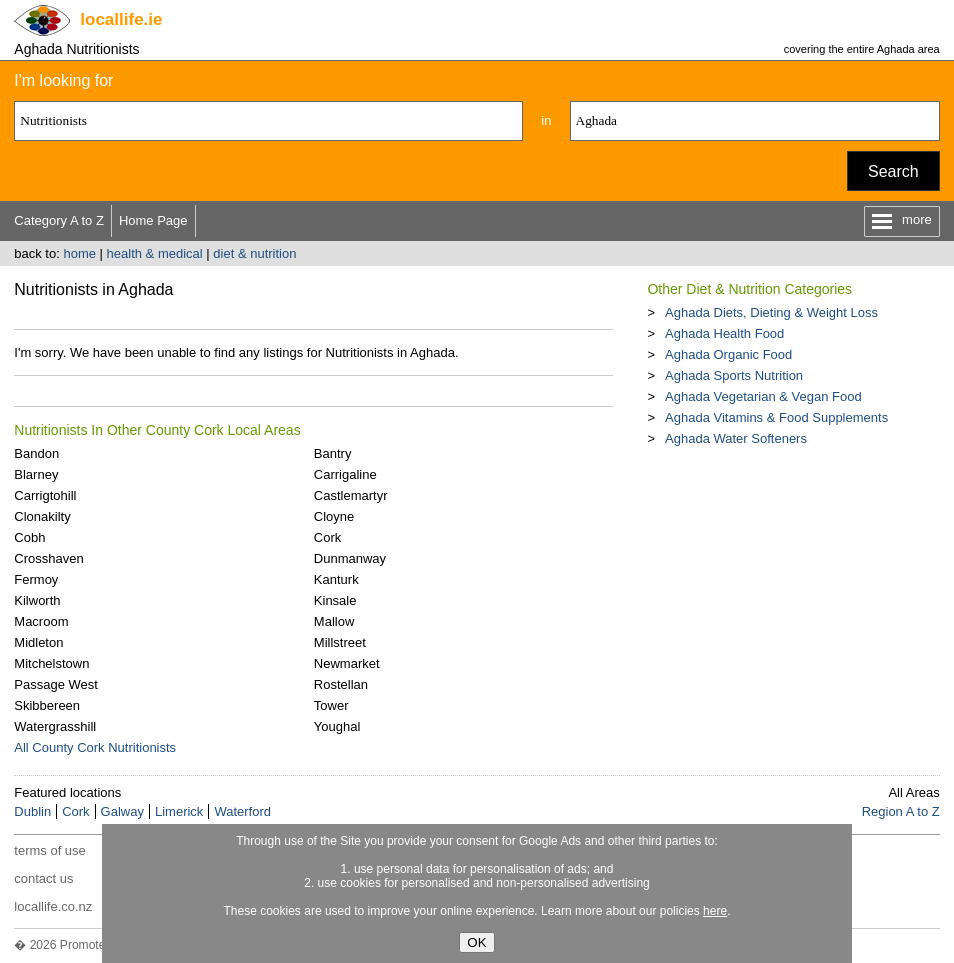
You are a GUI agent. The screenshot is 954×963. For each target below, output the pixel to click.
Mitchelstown (51, 663)
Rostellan (341, 684)
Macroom (41, 621)
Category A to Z (59, 220)
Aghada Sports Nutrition (734, 375)
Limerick (179, 811)
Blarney (36, 474)
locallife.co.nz (53, 906)
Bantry (333, 453)
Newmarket (347, 663)
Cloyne (334, 516)
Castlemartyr (351, 495)
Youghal (337, 726)
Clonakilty (42, 516)
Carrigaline (345, 474)
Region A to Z (901, 811)
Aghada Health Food (724, 333)
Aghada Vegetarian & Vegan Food (763, 396)
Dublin (32, 811)
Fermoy (36, 579)
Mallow (334, 621)
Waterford (242, 811)
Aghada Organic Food (728, 354)
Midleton (38, 642)
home (79, 253)
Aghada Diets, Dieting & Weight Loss (771, 312)
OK (476, 942)
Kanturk (336, 579)
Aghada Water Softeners (736, 438)
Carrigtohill (45, 495)
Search (893, 171)
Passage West (56, 684)
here (715, 911)
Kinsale (335, 600)
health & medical (155, 253)
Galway (122, 811)
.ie (121, 19)
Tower (331, 705)
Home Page (153, 220)
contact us (43, 878)
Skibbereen (47, 705)
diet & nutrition (254, 253)
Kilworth (37, 600)
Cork (327, 537)
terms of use (50, 850)
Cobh (29, 537)
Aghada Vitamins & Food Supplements (776, 417)
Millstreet (340, 642)
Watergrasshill (55, 726)
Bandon (36, 453)
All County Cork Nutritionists (95, 747)
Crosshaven (48, 558)
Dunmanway (350, 558)
